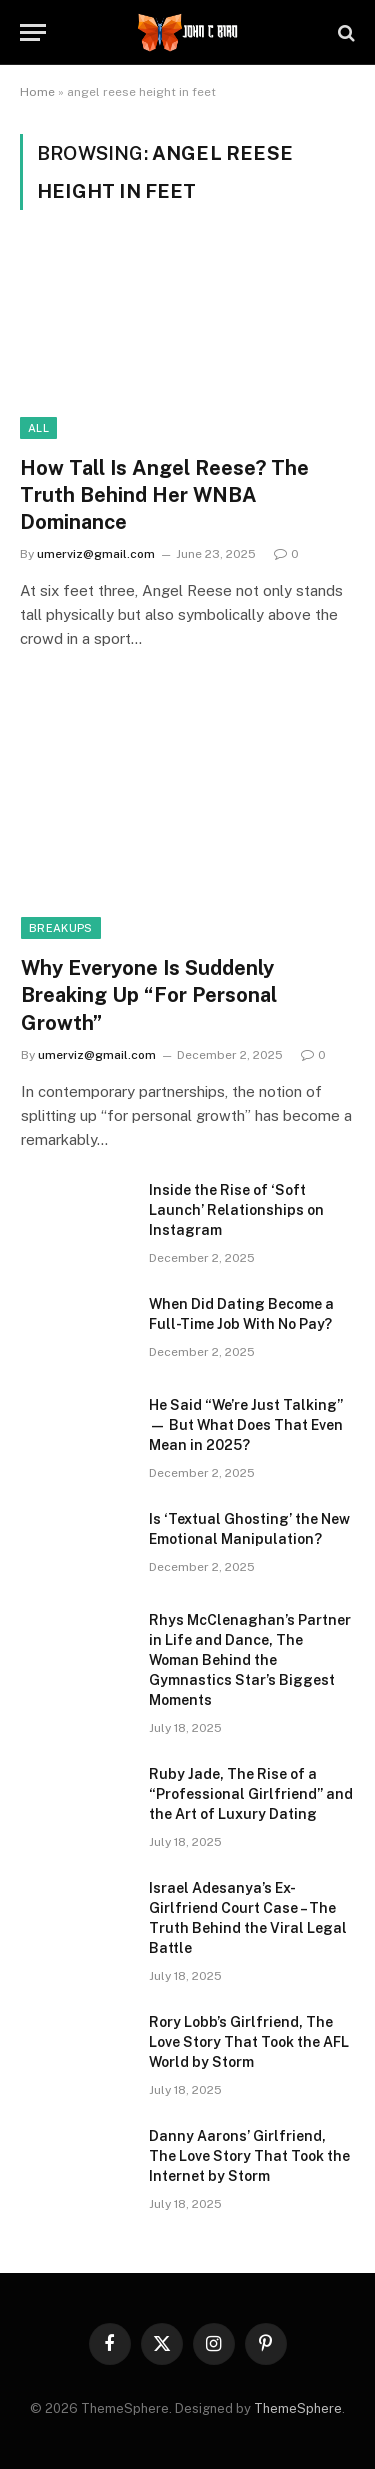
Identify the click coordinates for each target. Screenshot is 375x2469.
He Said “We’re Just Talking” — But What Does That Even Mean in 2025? (246, 1425)
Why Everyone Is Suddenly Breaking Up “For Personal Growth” (149, 995)
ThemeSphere (298, 2408)
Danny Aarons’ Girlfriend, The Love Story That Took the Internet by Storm (249, 2156)
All (38, 428)
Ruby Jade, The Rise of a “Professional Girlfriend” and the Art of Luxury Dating (251, 1794)
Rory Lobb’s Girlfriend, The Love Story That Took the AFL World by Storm (249, 2042)
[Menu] (33, 32)
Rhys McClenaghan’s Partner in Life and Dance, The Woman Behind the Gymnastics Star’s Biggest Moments (250, 1660)
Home (37, 92)
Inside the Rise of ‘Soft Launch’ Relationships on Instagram (236, 1210)
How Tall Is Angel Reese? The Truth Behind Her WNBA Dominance (164, 495)
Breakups (61, 928)
